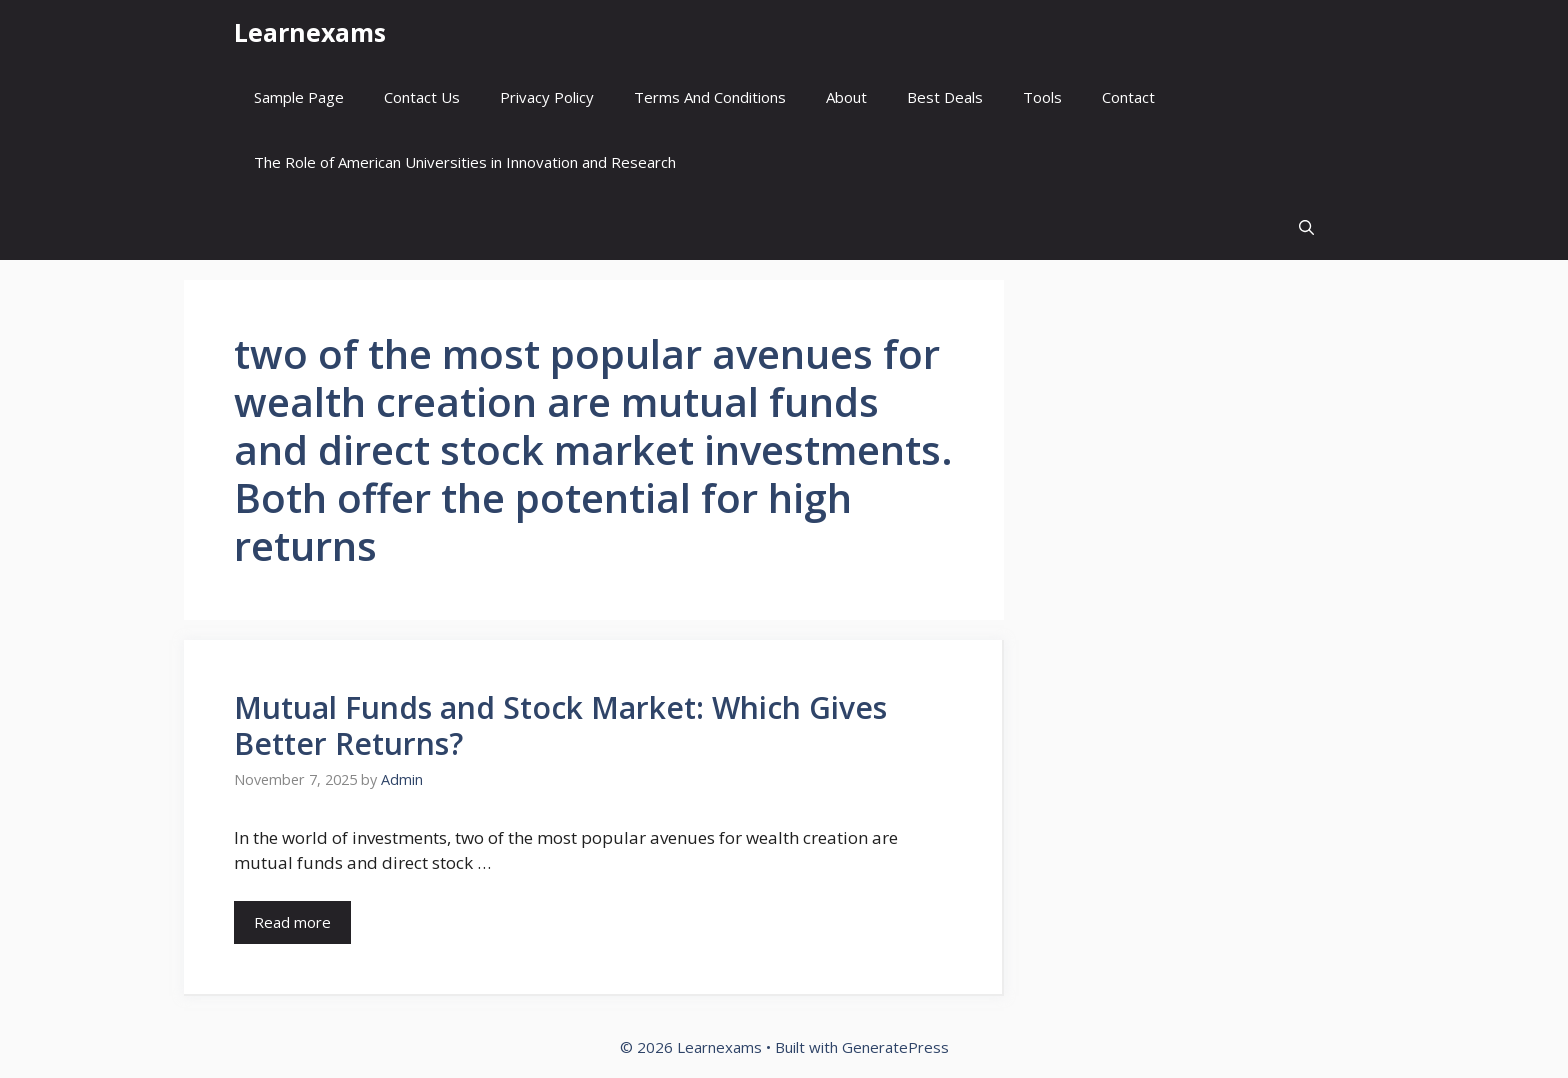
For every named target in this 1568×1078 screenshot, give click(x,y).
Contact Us (422, 97)
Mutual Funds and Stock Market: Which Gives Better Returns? (560, 725)
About (846, 97)
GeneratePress (895, 1047)
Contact (1128, 97)
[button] (1306, 227)
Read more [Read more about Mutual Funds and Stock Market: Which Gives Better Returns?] (292, 922)
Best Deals (945, 97)
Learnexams (310, 32)
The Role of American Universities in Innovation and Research (465, 162)
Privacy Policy (547, 97)
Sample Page (299, 97)
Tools (1042, 97)
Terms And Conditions (710, 97)
